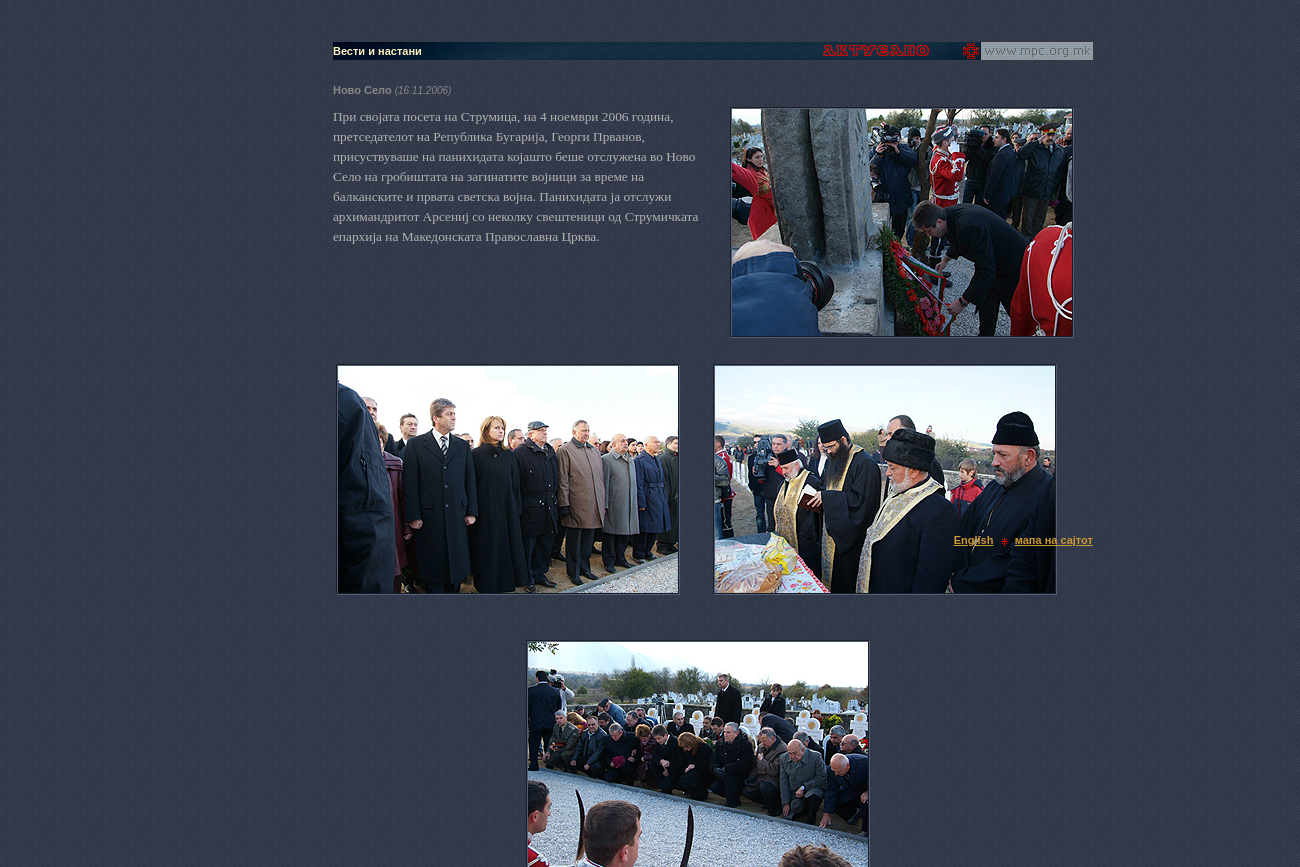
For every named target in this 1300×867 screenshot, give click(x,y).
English (974, 540)
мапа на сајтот (1054, 540)
